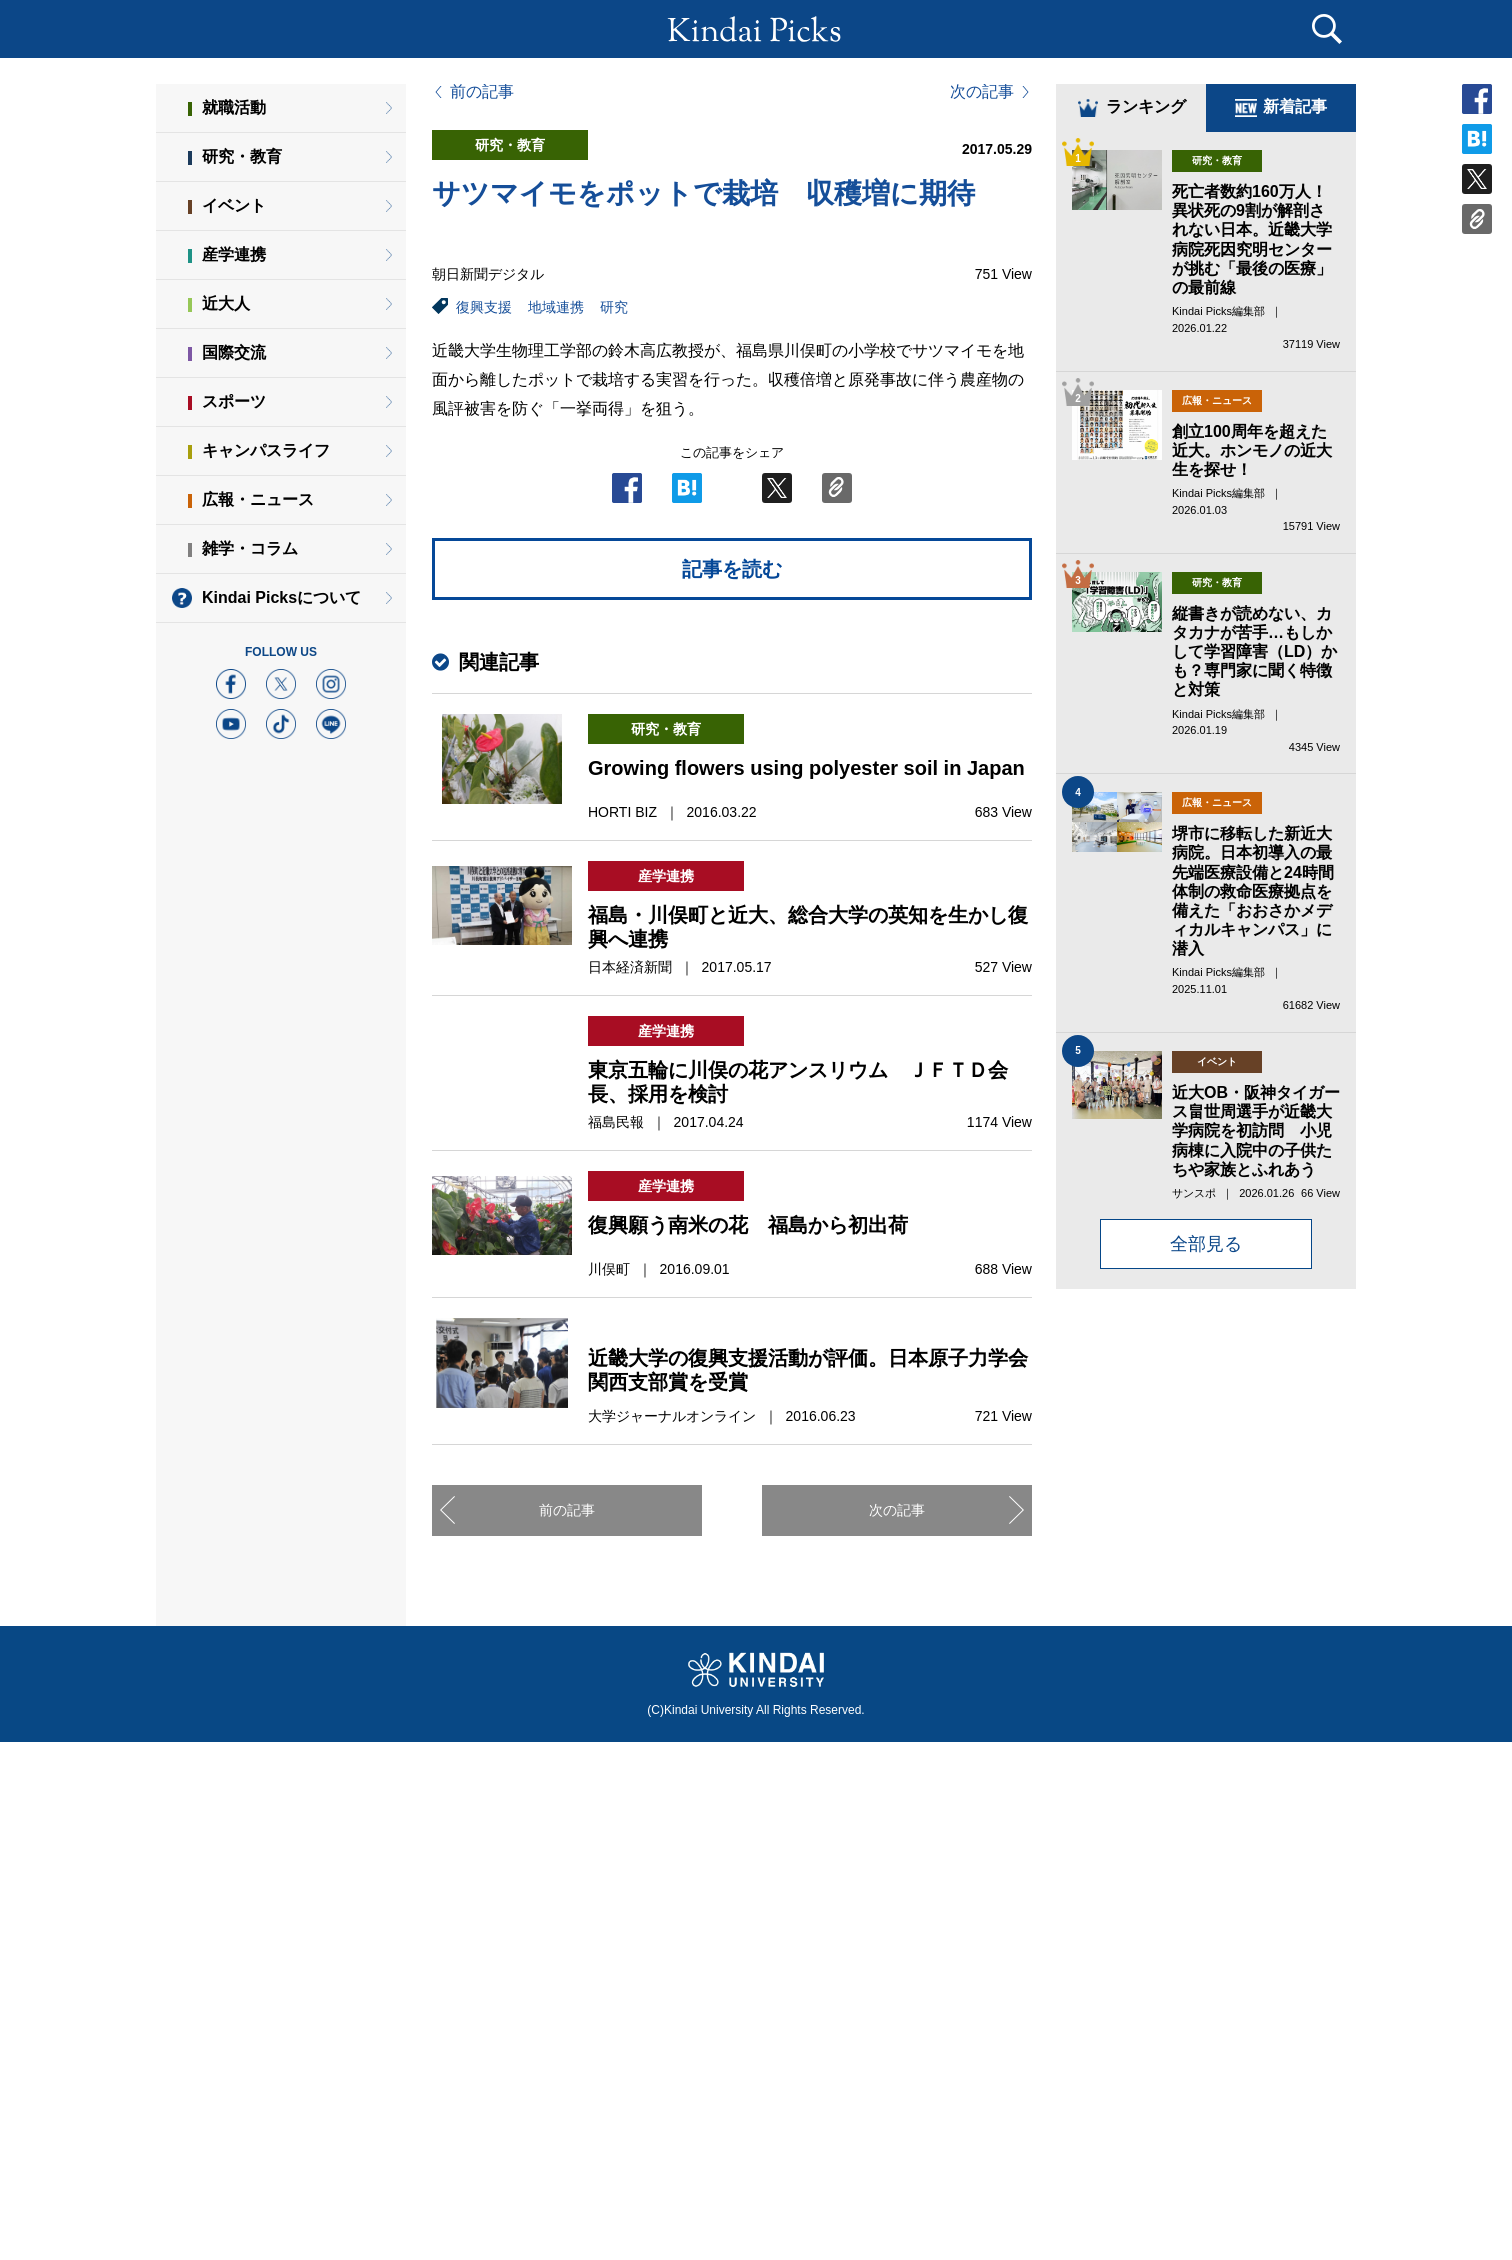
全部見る (1206, 1244)
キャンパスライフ (266, 450)
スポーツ (234, 401)
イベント (234, 205)
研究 (614, 307)
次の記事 (982, 92)
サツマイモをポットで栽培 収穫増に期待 (703, 193)
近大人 (226, 303)
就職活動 (234, 107)
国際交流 (234, 352)
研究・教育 (242, 156)
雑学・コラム (250, 548)
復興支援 (484, 307)
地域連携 (556, 307)
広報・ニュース (258, 499)
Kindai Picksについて (281, 597)
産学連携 (234, 254)
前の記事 (482, 92)
